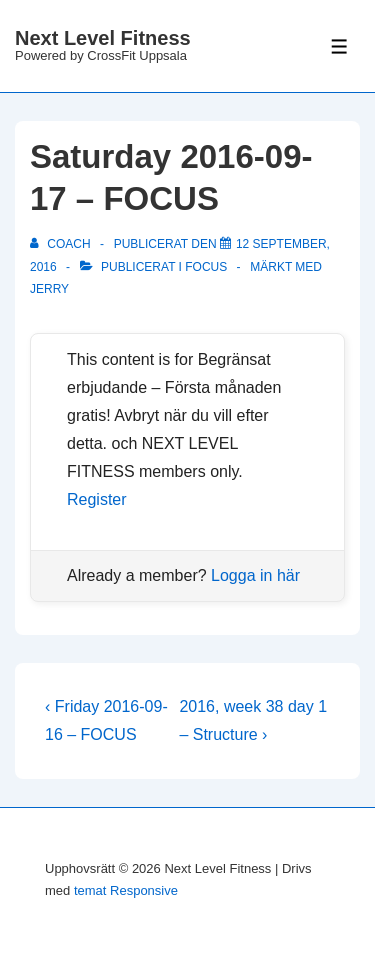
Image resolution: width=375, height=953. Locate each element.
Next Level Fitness (103, 38)
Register (97, 499)
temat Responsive (126, 890)
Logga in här (255, 575)
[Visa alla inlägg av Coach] (62, 244)
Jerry (49, 289)
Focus (206, 267)
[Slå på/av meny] (339, 46)
